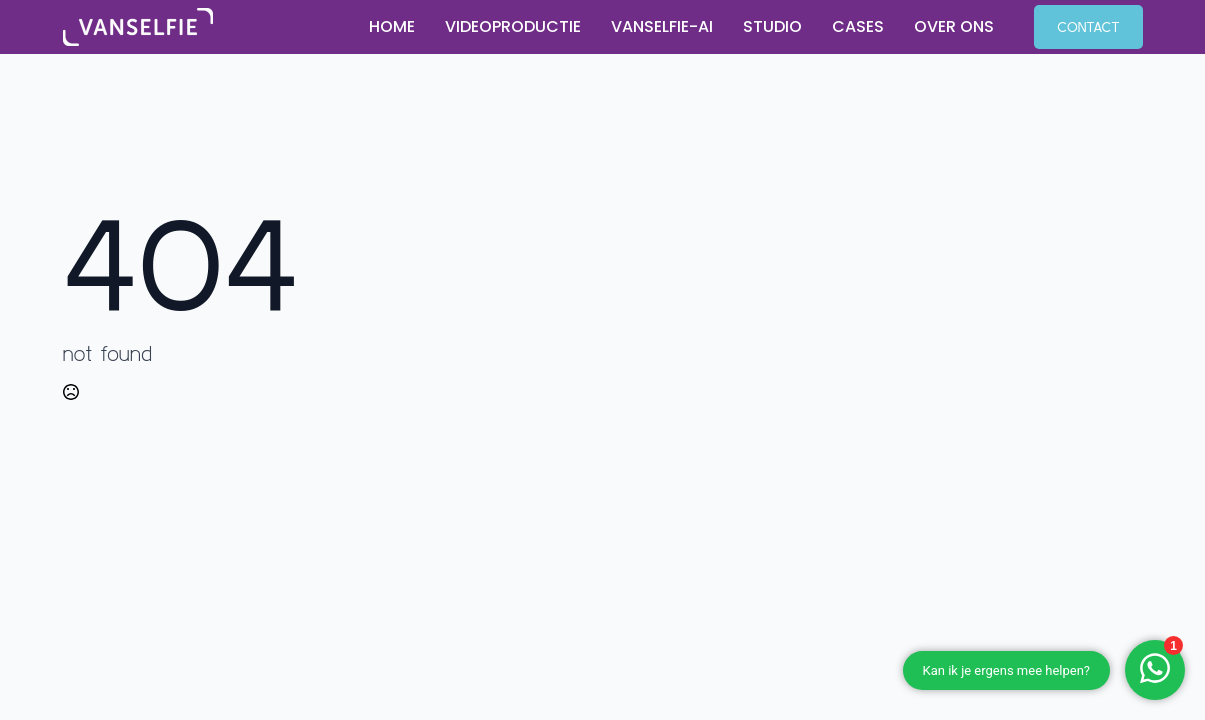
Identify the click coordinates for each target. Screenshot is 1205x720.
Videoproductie (513, 26)
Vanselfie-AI (662, 26)
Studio (772, 26)
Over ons (954, 26)
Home (392, 26)
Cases (858, 26)
